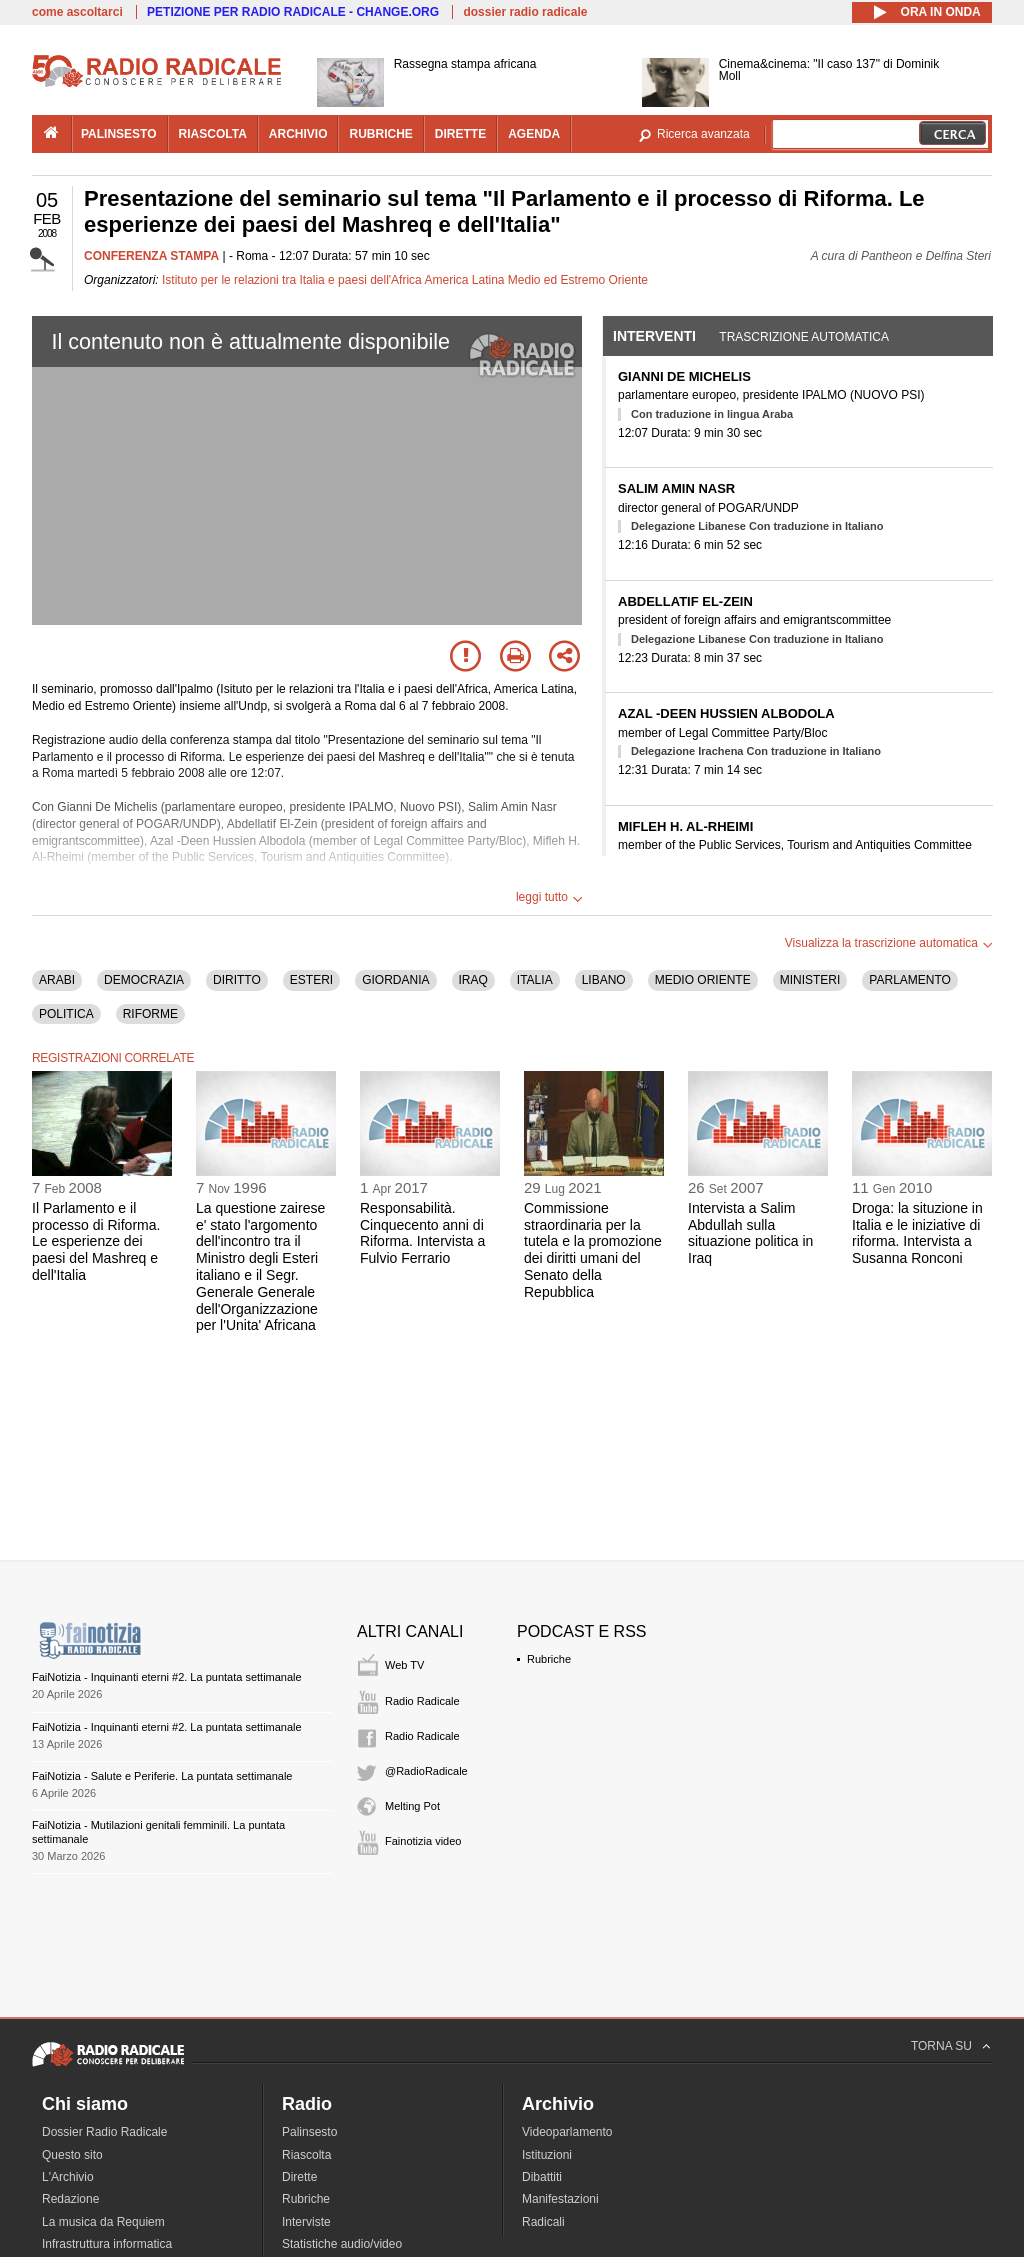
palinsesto (119, 134)
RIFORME (150, 1014)
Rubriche (549, 1659)
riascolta (213, 134)
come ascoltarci (77, 12)
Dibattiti (542, 2177)
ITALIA (535, 980)
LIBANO (604, 980)
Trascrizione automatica (804, 337)
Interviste (306, 2222)
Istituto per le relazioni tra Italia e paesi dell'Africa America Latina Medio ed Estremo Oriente (405, 280)
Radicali (543, 2222)
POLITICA (66, 1014)
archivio (298, 134)
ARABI (57, 980)
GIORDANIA (395, 980)
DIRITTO (237, 980)
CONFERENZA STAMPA (151, 256)
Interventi (654, 336)
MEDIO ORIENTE (703, 980)
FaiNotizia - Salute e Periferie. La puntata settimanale (162, 1776)
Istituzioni (547, 2155)
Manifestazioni (560, 2199)
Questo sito (72, 2155)
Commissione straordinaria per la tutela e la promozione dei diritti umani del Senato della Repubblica (593, 1250)
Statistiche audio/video (342, 2244)
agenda (534, 134)
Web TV (404, 1665)
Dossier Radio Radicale (104, 2132)
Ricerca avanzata (703, 134)
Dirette (299, 2177)
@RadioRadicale (426, 1771)
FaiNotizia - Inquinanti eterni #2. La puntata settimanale (167, 1677)
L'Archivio (68, 2177)
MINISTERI (810, 980)
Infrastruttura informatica (107, 2244)
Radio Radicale (422, 1701)
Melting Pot (412, 1806)
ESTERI (311, 980)
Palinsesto (309, 2132)
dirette (460, 134)
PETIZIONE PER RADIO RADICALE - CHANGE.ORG (293, 12)
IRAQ (473, 980)
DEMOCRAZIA (144, 980)
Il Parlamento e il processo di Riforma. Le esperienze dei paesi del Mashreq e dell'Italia (96, 1241)
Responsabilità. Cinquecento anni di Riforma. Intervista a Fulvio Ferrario (422, 1233)
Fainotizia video (423, 1841)
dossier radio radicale (525, 12)
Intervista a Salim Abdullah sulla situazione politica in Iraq (750, 1233)
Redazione (70, 2199)
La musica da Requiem (103, 2222)
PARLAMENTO (910, 980)
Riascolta (306, 2155)
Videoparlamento (567, 2132)
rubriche (380, 134)
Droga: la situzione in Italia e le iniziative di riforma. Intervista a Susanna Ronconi (917, 1233)
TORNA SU (941, 2046)
